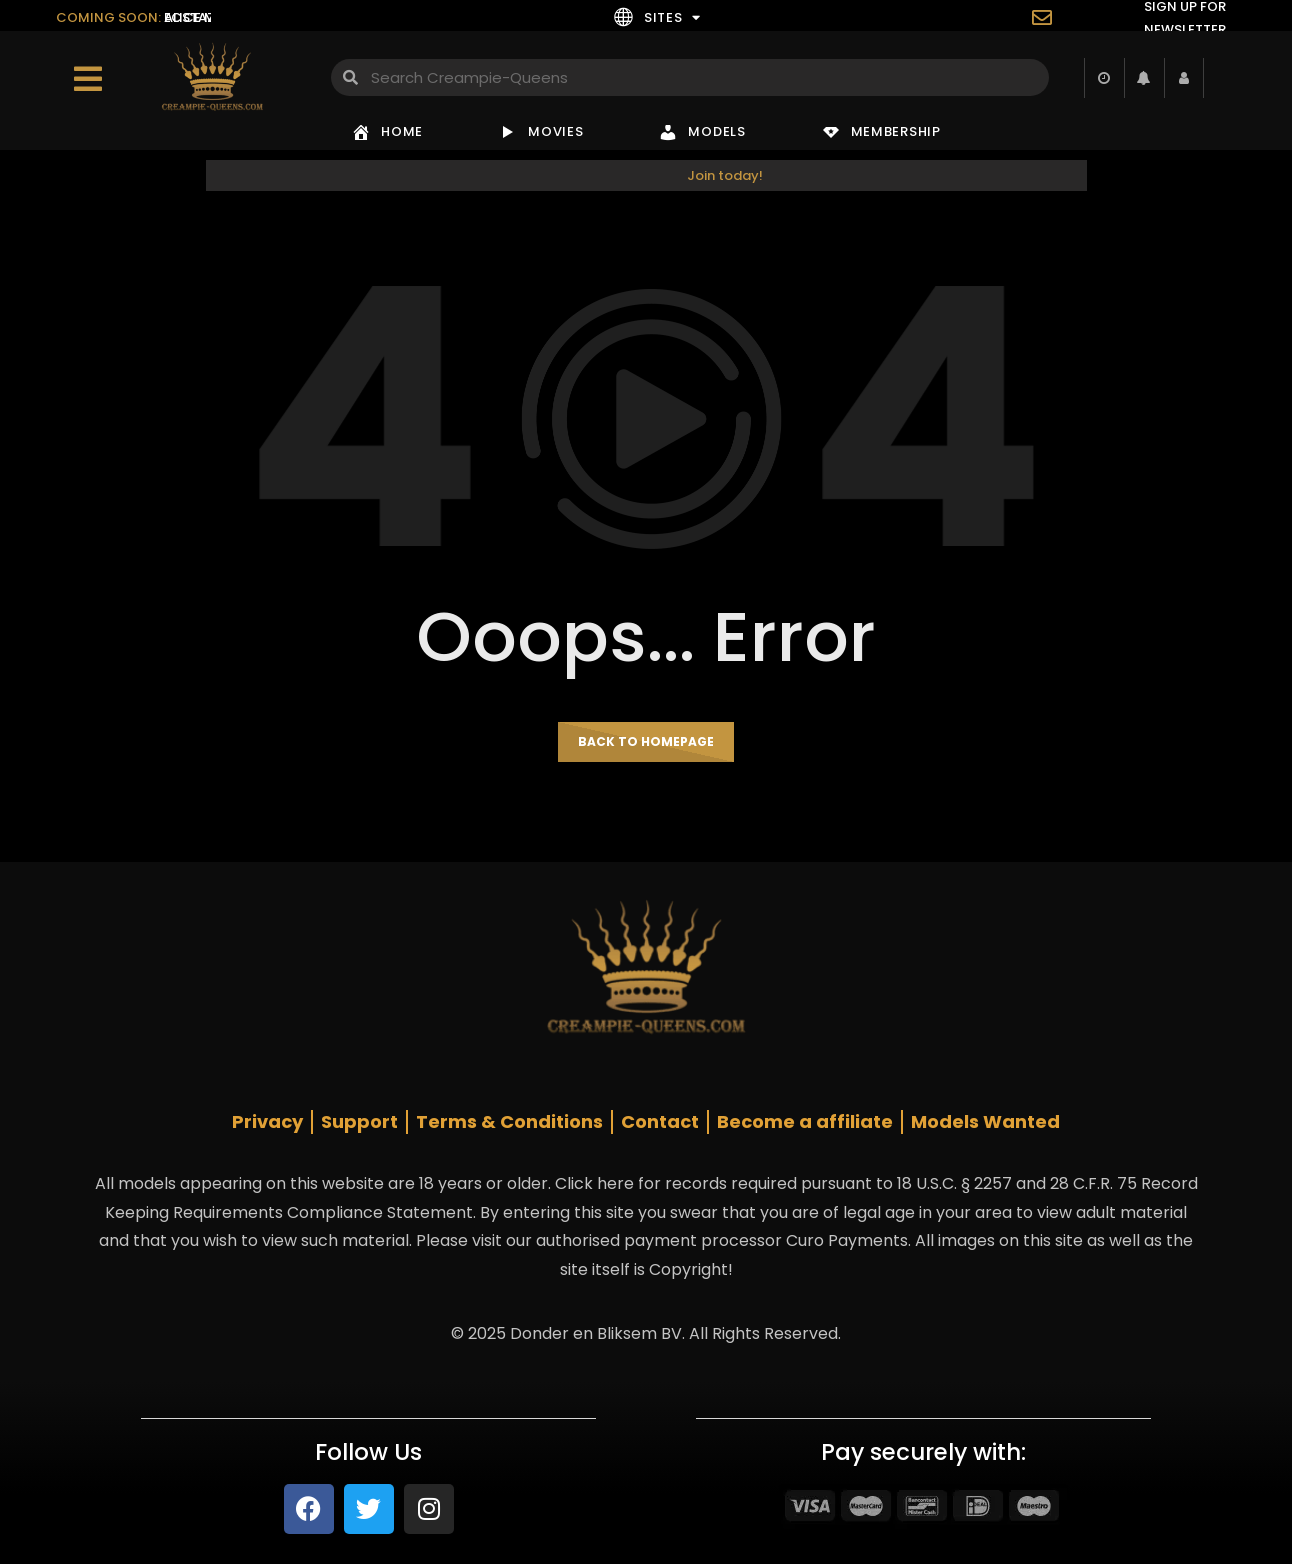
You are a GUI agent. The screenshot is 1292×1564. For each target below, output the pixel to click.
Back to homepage (646, 741)
